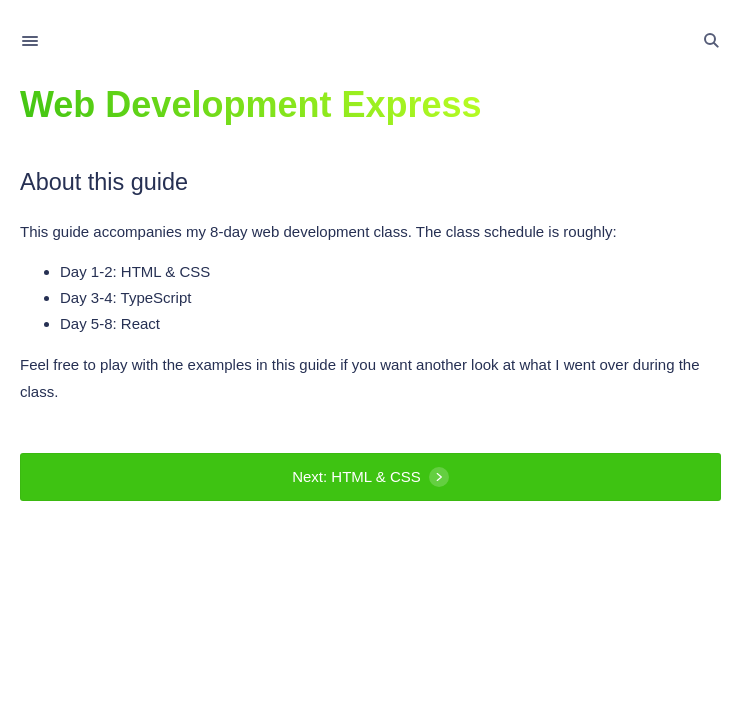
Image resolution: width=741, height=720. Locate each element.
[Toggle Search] (711, 41)
